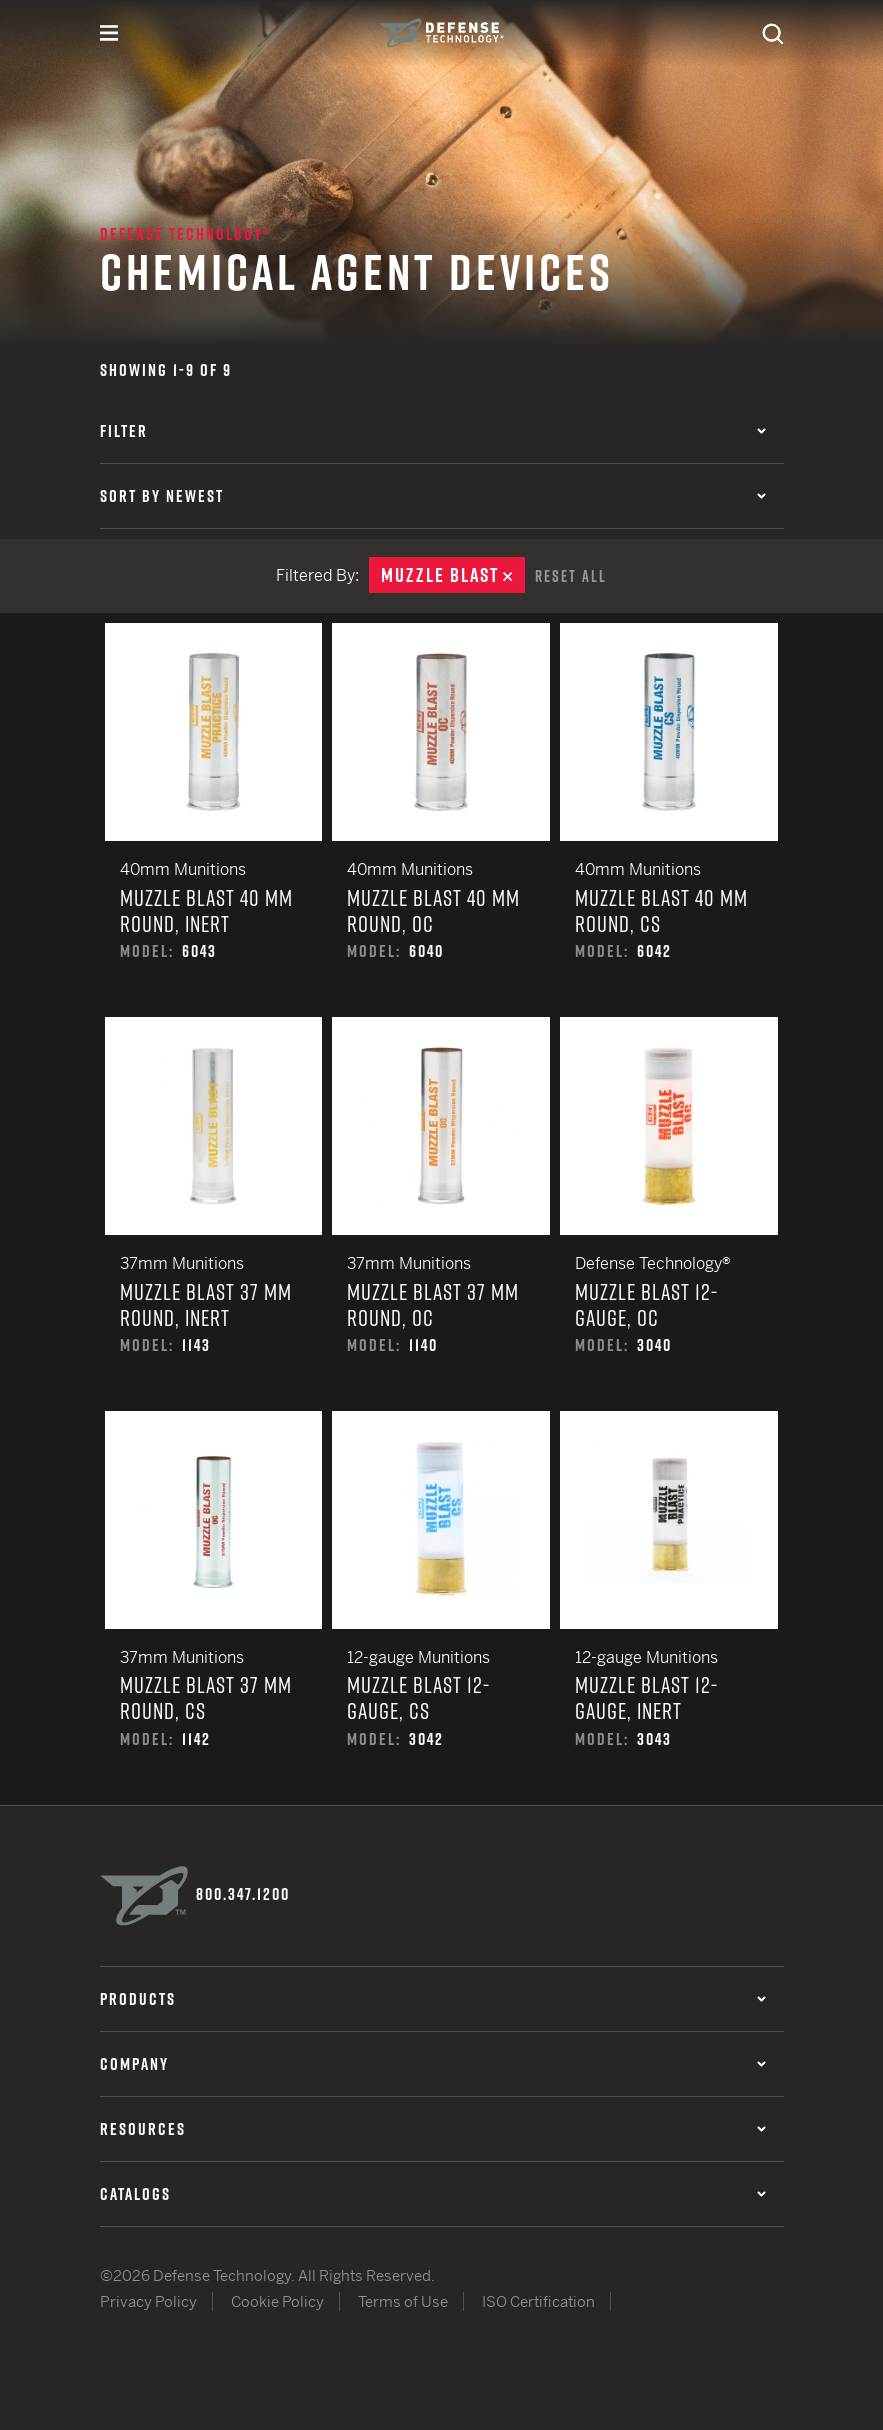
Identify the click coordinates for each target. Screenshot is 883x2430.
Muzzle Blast (453, 575)
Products (433, 1996)
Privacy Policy (148, 2299)
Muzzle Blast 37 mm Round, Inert (214, 1212)
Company (433, 2061)
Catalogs (433, 2191)
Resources (433, 2126)
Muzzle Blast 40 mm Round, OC (441, 818)
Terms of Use (403, 2299)
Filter (433, 431)
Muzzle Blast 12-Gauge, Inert (669, 1606)
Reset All (571, 575)
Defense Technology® (185, 234)
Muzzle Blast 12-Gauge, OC (669, 1212)
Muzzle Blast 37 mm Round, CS (214, 1606)
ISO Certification (538, 2299)
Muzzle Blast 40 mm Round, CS (669, 818)
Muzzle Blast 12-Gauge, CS (441, 1606)
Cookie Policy (277, 2299)
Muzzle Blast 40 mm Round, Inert (214, 818)
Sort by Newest (433, 496)
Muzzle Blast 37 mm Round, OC (441, 1212)
